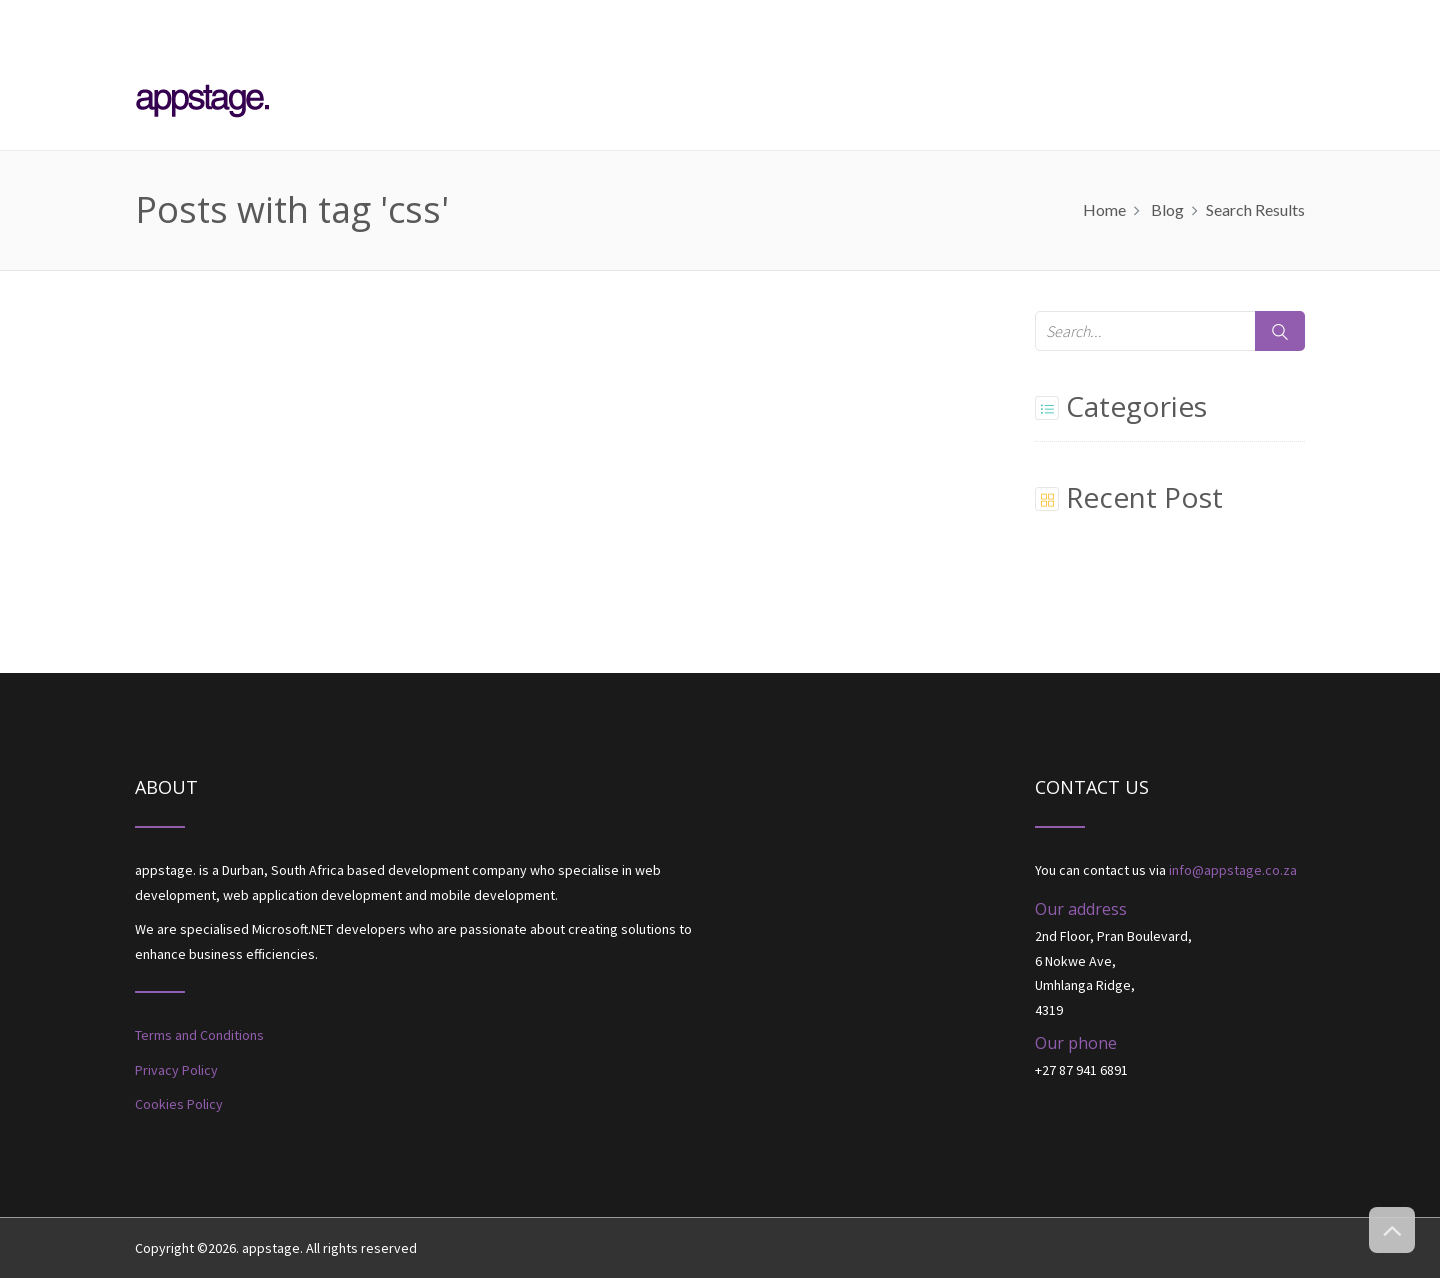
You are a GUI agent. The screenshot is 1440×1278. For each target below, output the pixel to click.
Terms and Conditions (199, 1035)
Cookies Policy (179, 1104)
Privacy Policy (176, 1070)
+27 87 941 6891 (1081, 1070)
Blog (1167, 209)
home (1104, 209)
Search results (1255, 209)
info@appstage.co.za (1233, 870)
